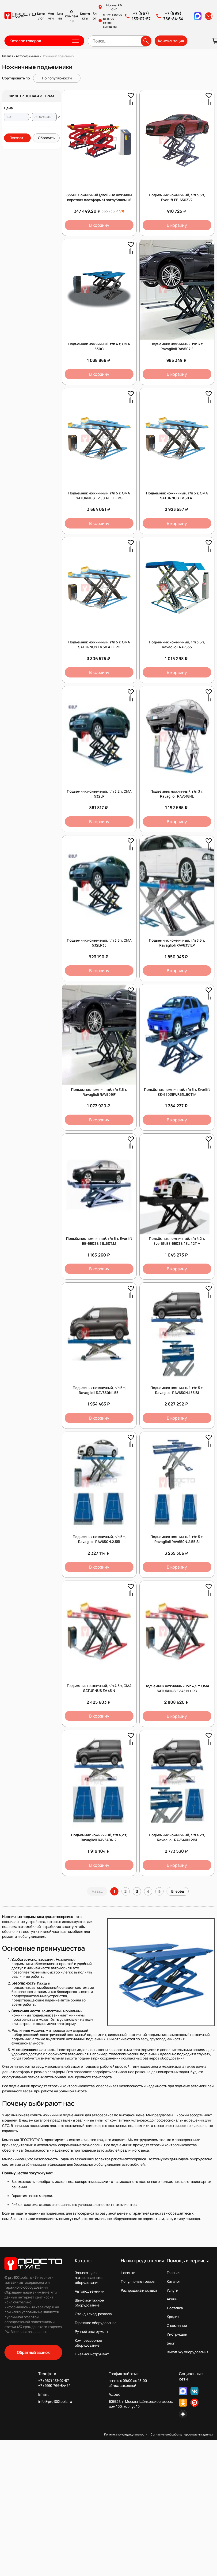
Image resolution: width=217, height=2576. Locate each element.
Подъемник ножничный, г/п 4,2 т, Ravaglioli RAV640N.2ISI (177, 1837)
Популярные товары (138, 2281)
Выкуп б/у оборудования (187, 2351)
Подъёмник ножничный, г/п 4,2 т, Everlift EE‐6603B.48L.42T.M (177, 1241)
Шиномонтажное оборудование (89, 2303)
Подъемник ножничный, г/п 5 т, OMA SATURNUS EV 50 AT (177, 496)
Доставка (175, 2308)
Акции (60, 16)
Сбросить (46, 137)
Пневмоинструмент (92, 2354)
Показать (17, 137)
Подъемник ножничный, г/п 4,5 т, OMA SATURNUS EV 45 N (99, 1688)
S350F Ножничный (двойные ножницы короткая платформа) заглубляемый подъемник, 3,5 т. (99, 199)
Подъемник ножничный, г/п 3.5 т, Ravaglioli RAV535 (177, 645)
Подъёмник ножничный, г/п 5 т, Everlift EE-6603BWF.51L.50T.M (177, 1092)
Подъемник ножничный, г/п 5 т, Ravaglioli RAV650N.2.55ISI (176, 1539)
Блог (94, 16)
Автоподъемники (89, 2291)
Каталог (41, 16)
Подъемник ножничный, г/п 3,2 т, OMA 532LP (99, 794)
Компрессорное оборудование (88, 2343)
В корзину (99, 225)
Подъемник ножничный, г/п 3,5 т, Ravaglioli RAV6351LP (177, 943)
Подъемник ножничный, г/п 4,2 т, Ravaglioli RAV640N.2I (99, 1837)
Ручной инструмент (91, 2331)
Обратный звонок (33, 2352)
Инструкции (177, 2334)
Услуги (51, 16)
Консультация (171, 40)
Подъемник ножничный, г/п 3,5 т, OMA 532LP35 (99, 943)
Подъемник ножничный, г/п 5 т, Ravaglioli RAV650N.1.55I (99, 1390)
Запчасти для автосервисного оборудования (89, 2277)
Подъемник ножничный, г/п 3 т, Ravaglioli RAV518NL (176, 794)
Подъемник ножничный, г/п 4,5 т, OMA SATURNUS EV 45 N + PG (177, 1688)
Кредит (173, 2316)
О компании (71, 16)
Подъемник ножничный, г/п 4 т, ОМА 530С (99, 346)
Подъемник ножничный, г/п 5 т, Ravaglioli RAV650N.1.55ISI (176, 1390)
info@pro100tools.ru (55, 2401)
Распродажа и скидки (139, 2290)
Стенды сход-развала (93, 2313)
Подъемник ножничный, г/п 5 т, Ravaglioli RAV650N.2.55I (99, 1539)
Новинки (128, 2272)
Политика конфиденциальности (125, 2434)
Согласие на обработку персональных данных (182, 2434)
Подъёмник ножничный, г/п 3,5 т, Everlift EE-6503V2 (177, 197)
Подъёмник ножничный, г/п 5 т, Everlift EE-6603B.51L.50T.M (99, 1241)
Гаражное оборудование (96, 2322)
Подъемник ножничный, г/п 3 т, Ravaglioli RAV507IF (176, 346)
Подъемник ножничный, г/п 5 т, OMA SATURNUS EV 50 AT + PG (99, 645)
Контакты (85, 16)
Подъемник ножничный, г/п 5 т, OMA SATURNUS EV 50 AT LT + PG (99, 496)
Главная (173, 2272)
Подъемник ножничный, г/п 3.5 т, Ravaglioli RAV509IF (99, 1092)
